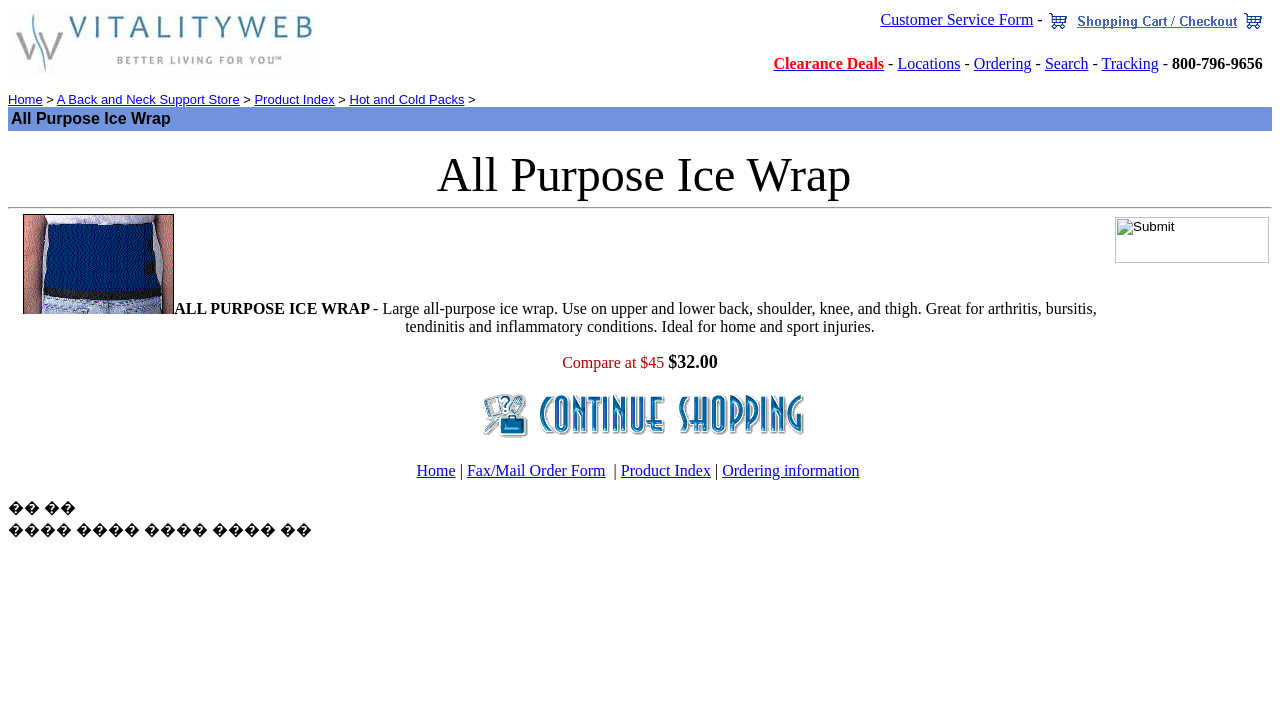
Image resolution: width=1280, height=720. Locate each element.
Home (25, 99)
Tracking (1130, 63)
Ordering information (790, 470)
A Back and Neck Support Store (148, 99)
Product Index (294, 99)
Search (1067, 63)
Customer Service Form (956, 19)
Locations (928, 63)
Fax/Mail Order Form (536, 470)
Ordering (1003, 63)
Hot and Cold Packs (407, 99)
